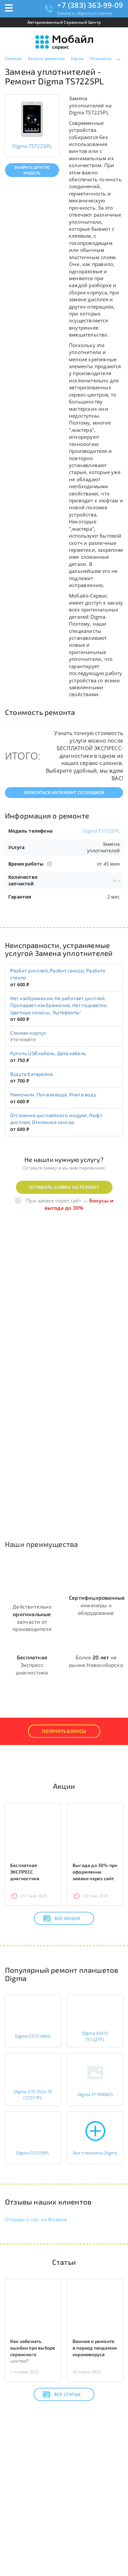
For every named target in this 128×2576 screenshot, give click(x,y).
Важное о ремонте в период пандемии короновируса (95, 2347)
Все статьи (61, 2394)
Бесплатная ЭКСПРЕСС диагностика (24, 1871)
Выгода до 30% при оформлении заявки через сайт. (95, 1871)
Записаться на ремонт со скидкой (63, 792)
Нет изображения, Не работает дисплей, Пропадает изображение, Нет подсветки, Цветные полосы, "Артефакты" (59, 1005)
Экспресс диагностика (32, 1664)
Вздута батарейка (31, 1074)
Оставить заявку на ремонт (64, 1187)
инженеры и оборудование (97, 1605)
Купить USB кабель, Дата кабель (48, 1053)
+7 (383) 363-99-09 (90, 5)
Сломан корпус (28, 1033)
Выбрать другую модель (32, 170)
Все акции (61, 1918)
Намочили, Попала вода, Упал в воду (53, 1094)
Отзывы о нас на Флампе (36, 2219)
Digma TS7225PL (101, 831)
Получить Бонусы (64, 1731)
